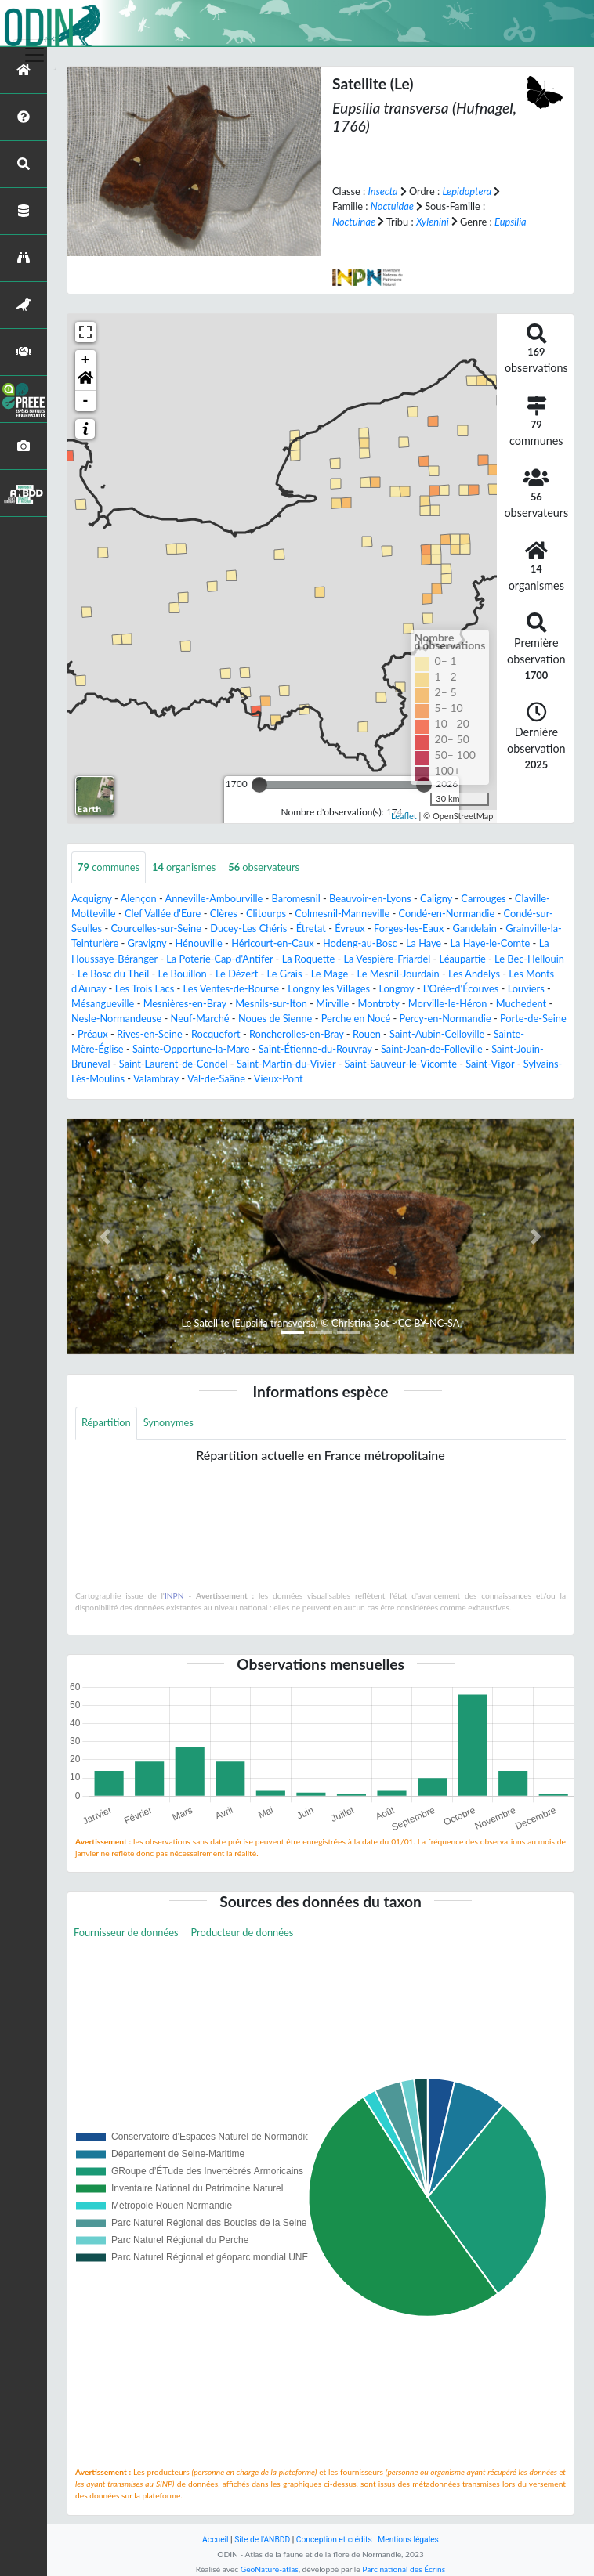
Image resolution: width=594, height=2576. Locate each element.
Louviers (526, 988)
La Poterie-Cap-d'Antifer (219, 958)
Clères (223, 913)
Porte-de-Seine (533, 1018)
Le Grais (284, 973)
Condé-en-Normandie (447, 913)
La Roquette (308, 958)
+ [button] (85, 360)
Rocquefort (216, 1034)
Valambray (156, 1078)
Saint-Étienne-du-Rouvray (315, 1048)
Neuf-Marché (200, 1018)
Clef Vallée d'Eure (163, 913)
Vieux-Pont (278, 1078)
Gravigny (147, 943)
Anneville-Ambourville (214, 898)
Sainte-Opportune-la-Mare (191, 1048)
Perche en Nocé (356, 1018)
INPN (174, 1595)
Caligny (436, 898)
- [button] (85, 401)
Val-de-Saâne (216, 1078)
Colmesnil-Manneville (342, 913)
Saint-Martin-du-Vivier (286, 1063)
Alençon (139, 898)
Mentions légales (408, 2539)
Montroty (379, 1003)
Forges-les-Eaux (409, 928)
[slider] (259, 785)
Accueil (215, 2539)
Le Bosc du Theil (113, 973)
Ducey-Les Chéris (248, 928)
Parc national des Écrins (403, 2569)
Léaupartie (463, 958)
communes (108, 867)
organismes (184, 867)
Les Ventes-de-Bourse (231, 988)
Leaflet (404, 816)
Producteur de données (242, 1932)
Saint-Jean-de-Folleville (432, 1048)
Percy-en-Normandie (445, 1018)
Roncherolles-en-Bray (296, 1034)
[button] (85, 380)
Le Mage (330, 973)
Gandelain (475, 928)
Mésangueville (102, 1003)
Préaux (93, 1034)
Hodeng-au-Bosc (360, 943)
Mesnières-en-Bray (184, 1003)
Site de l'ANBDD (262, 2539)
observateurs (263, 867)
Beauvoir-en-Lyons (370, 898)
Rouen (367, 1034)
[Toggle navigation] (34, 54)
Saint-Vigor (489, 1063)
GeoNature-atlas (270, 2569)
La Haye (423, 943)
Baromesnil (296, 898)
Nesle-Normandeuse (116, 1018)
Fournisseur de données (126, 1932)
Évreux (349, 928)
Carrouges (483, 898)
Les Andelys (474, 973)
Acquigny (91, 898)
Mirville (332, 1003)
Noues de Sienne (275, 1018)
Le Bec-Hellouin (529, 958)
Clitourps (266, 913)
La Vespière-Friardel (387, 958)
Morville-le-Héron (447, 1003)
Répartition (106, 1422)
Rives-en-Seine (150, 1034)
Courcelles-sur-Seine (155, 928)
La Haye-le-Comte (490, 943)
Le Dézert (237, 973)
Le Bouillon (182, 973)
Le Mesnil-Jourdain (398, 973)
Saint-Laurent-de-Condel (173, 1063)
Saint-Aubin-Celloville (436, 1034)
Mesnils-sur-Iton (271, 1003)
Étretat (311, 928)
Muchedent (521, 1003)
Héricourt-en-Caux (272, 943)
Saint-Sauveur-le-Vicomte (401, 1063)
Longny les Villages (329, 988)
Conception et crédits (334, 2539)
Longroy (396, 988)
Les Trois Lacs (145, 988)
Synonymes (168, 1422)
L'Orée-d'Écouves (461, 988)
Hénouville (199, 943)
